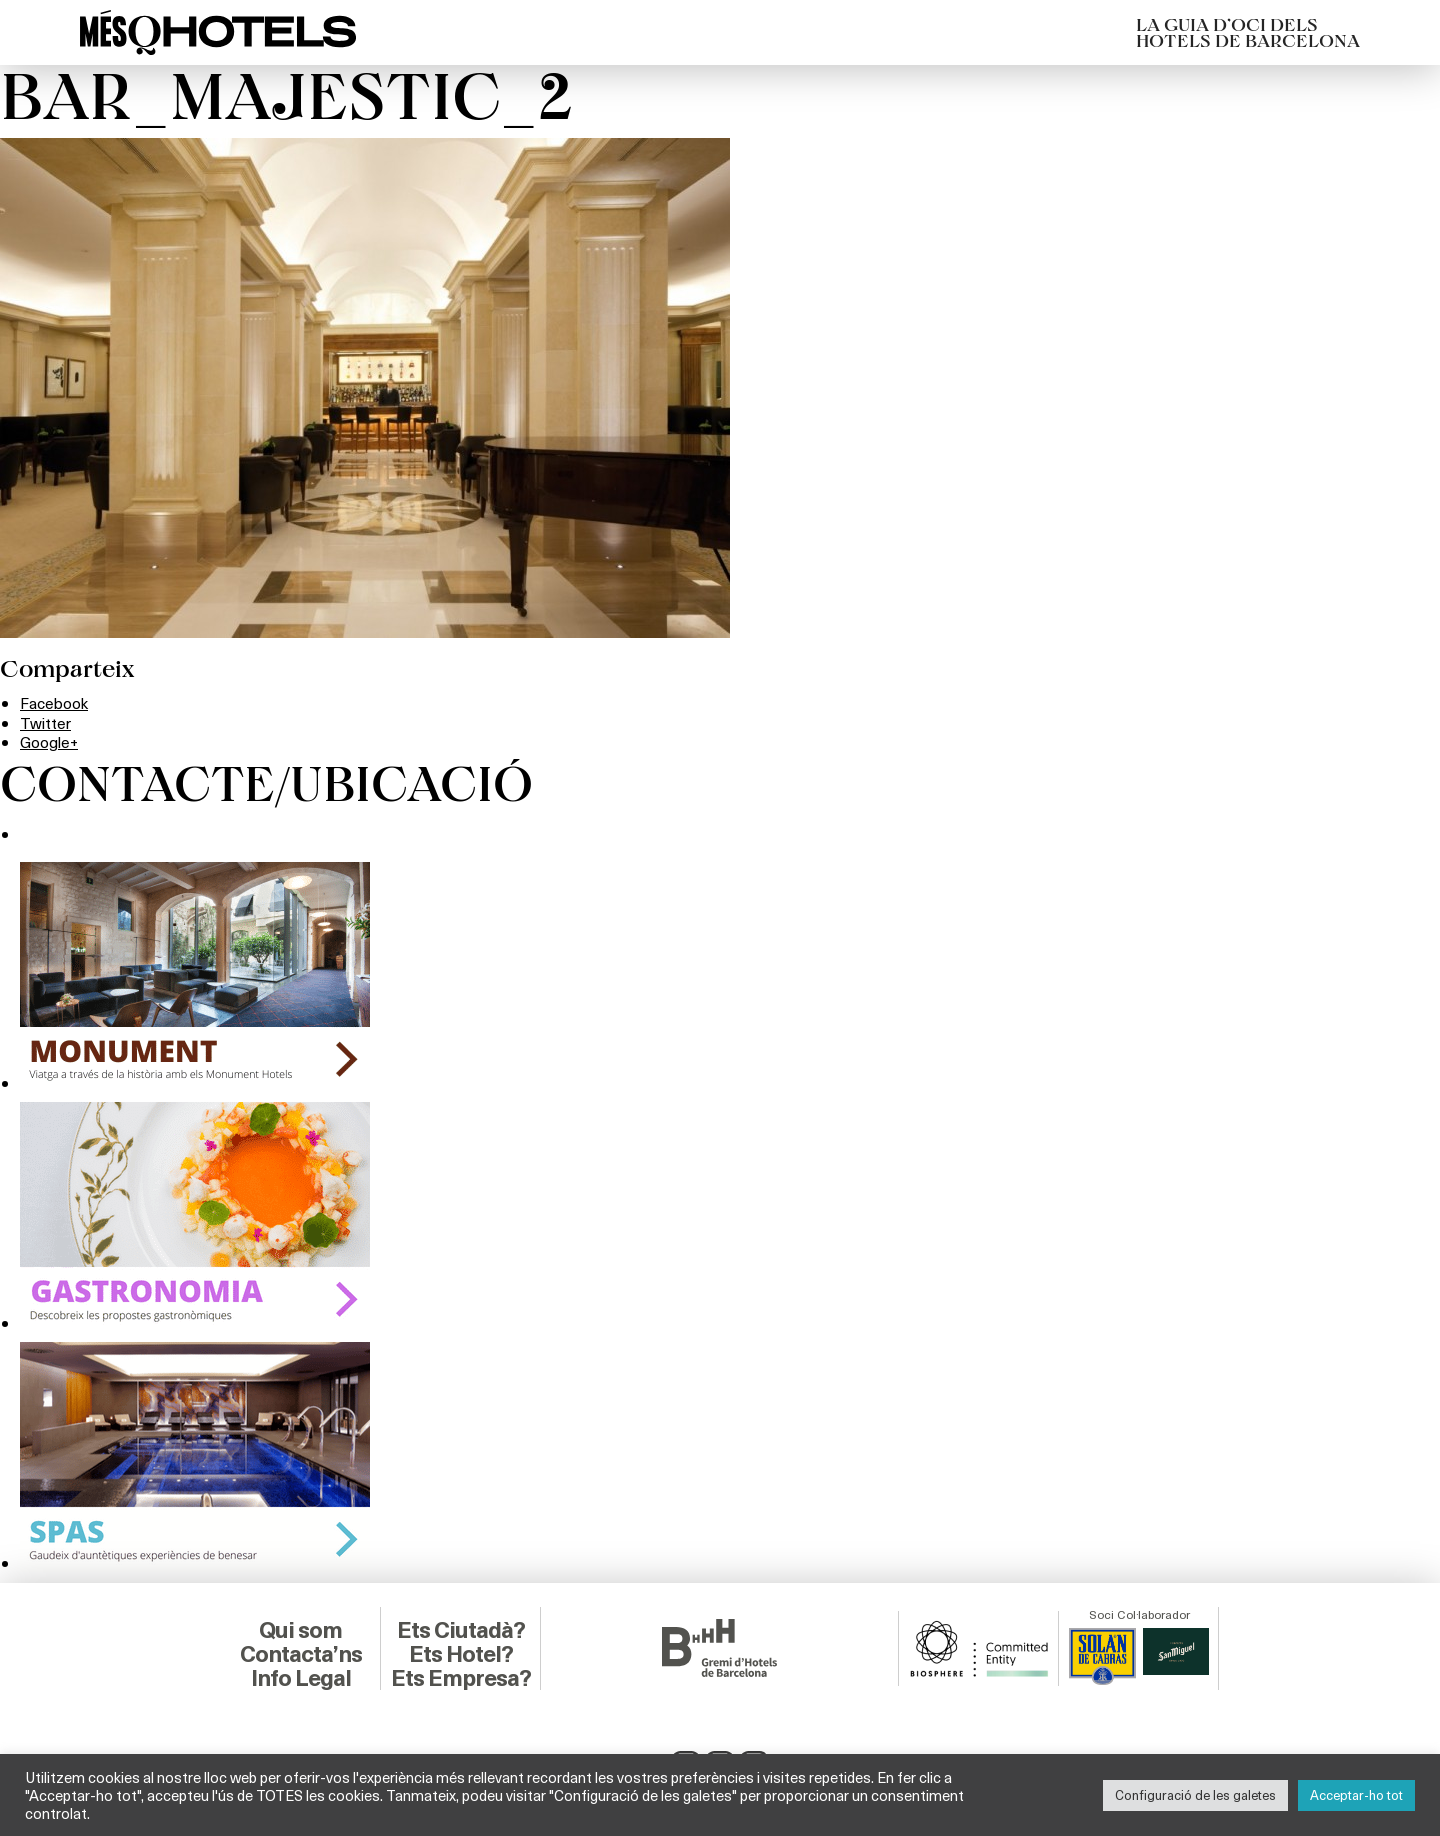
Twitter (46, 722)
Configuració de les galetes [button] (1195, 1795)
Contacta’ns (301, 1653)
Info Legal (300, 1677)
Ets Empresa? (461, 1677)
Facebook (55, 702)
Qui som (300, 1629)
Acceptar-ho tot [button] (1356, 1795)
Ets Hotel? (460, 1653)
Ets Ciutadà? (460, 1629)
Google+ (50, 741)
